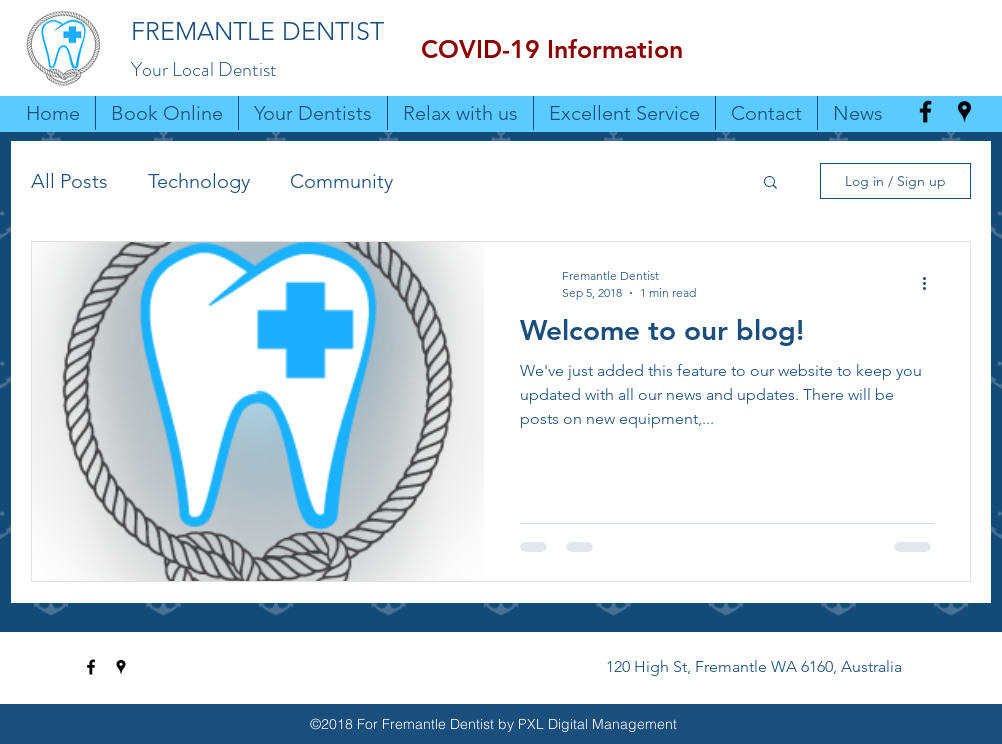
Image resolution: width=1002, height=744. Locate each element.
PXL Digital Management (597, 724)
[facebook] (925, 111)
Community (341, 181)
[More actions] (931, 283)
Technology (199, 181)
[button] (552, 49)
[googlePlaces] (964, 111)
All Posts (69, 181)
